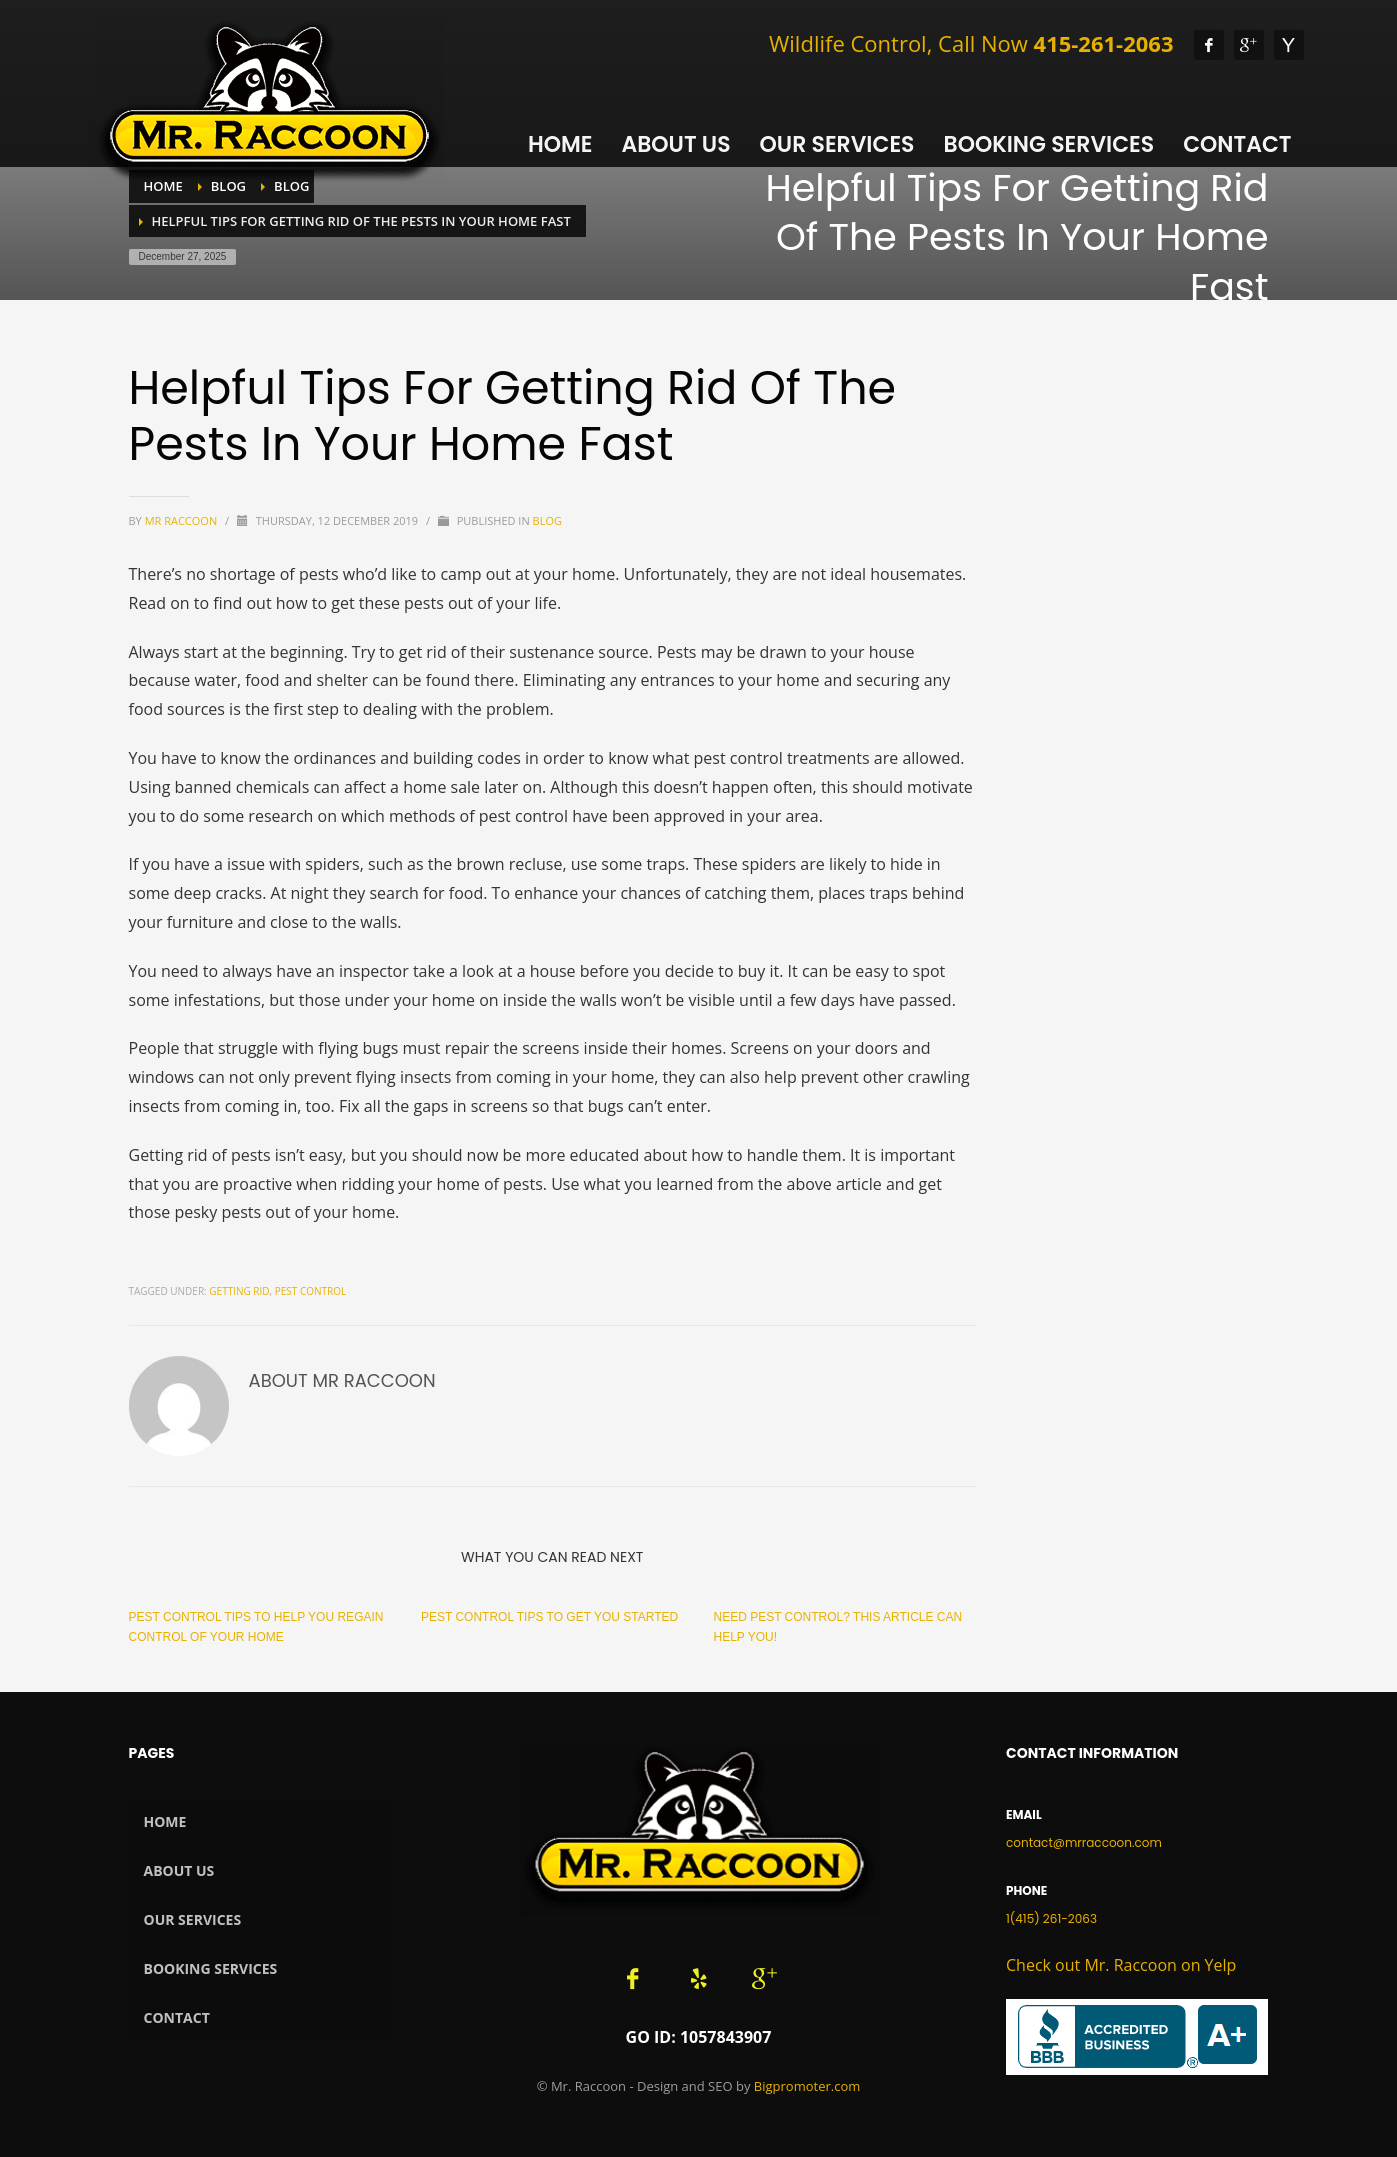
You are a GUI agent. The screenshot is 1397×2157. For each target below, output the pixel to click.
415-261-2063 (1104, 43)
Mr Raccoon (182, 520)
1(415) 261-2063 (1051, 1918)
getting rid (239, 1291)
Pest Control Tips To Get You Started (549, 1617)
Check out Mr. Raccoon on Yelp (1121, 1965)
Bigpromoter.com (807, 2086)
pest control (310, 1291)
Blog (547, 520)
